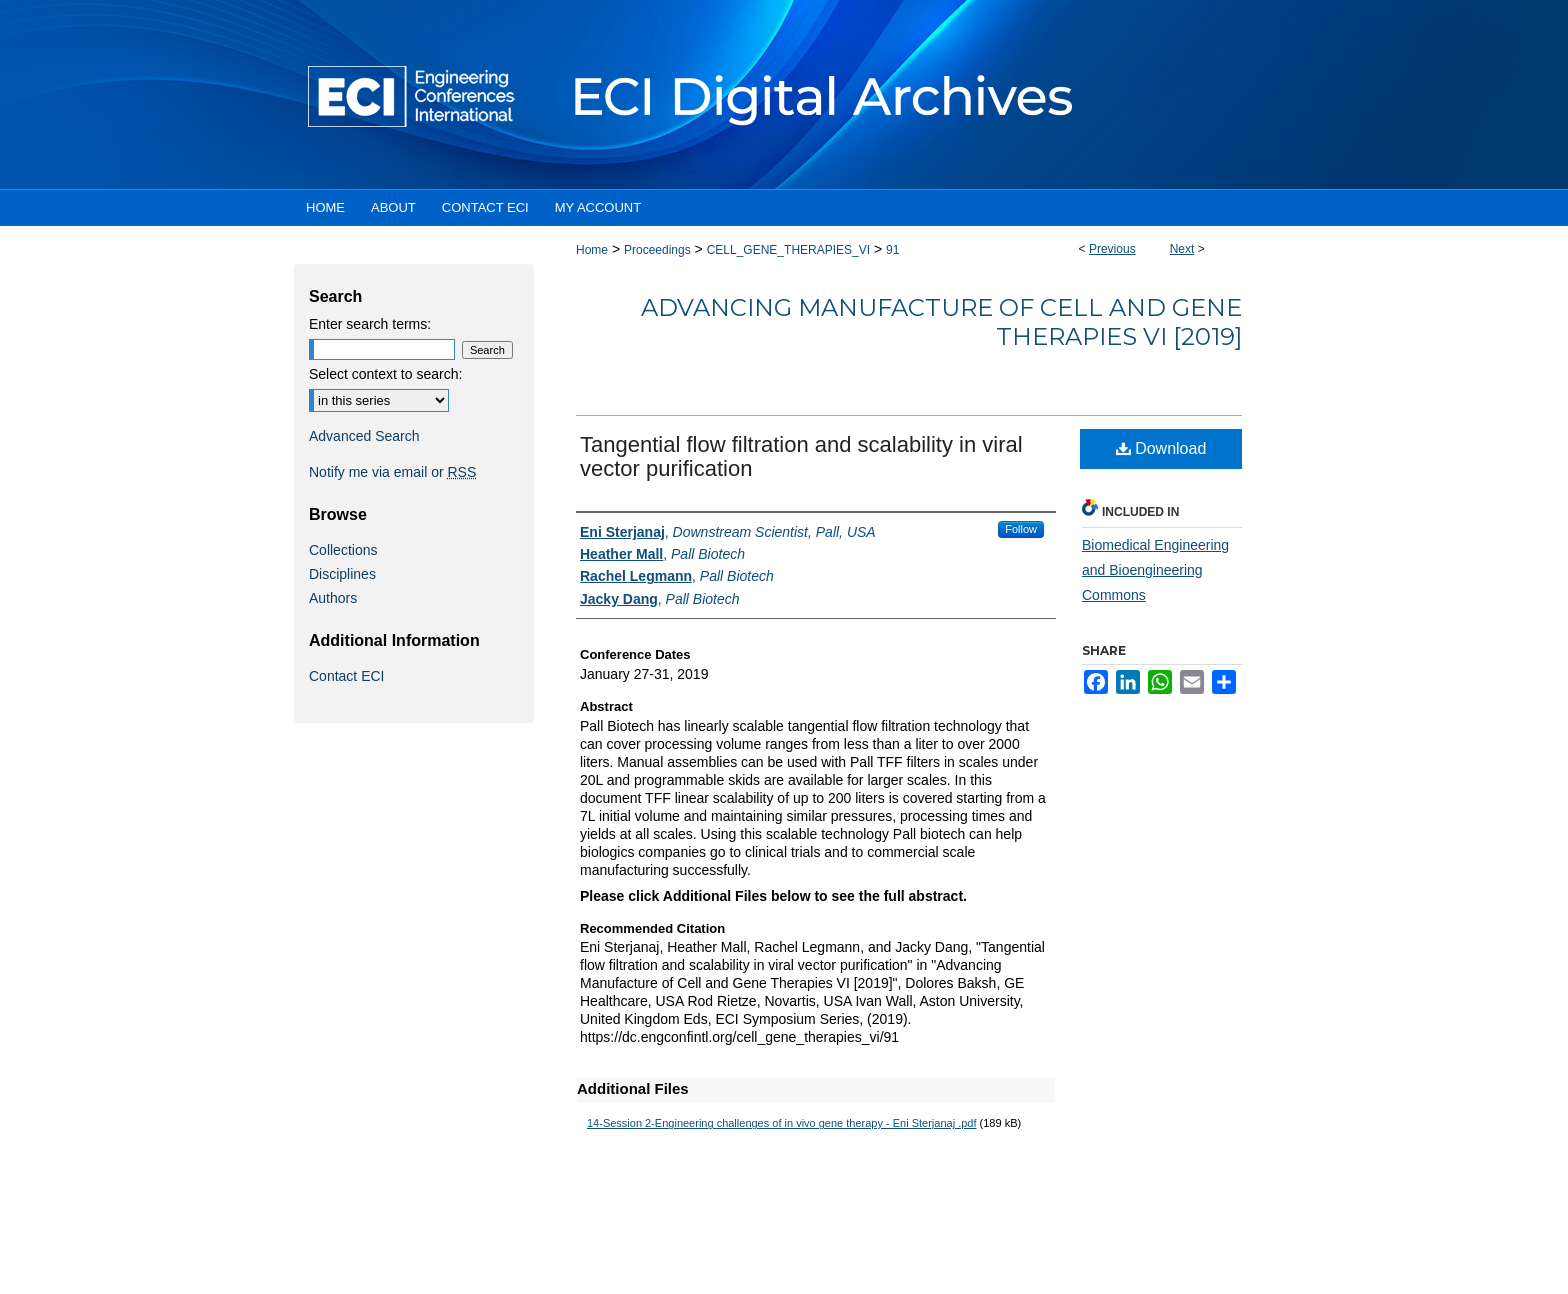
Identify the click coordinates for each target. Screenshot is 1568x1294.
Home (592, 250)
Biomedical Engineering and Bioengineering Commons (1155, 570)
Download (1161, 448)
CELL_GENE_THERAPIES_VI (788, 250)
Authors (333, 598)
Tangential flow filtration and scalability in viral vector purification (801, 456)
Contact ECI (346, 676)
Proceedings (657, 250)
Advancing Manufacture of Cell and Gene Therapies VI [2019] (941, 322)
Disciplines (342, 574)
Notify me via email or (392, 472)
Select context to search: (385, 374)
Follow (1021, 529)
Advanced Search (364, 436)
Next (1182, 249)
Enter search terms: (370, 324)
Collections (343, 550)
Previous (1112, 249)
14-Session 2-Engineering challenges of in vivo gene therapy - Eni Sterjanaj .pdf (782, 1123)
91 (892, 250)
